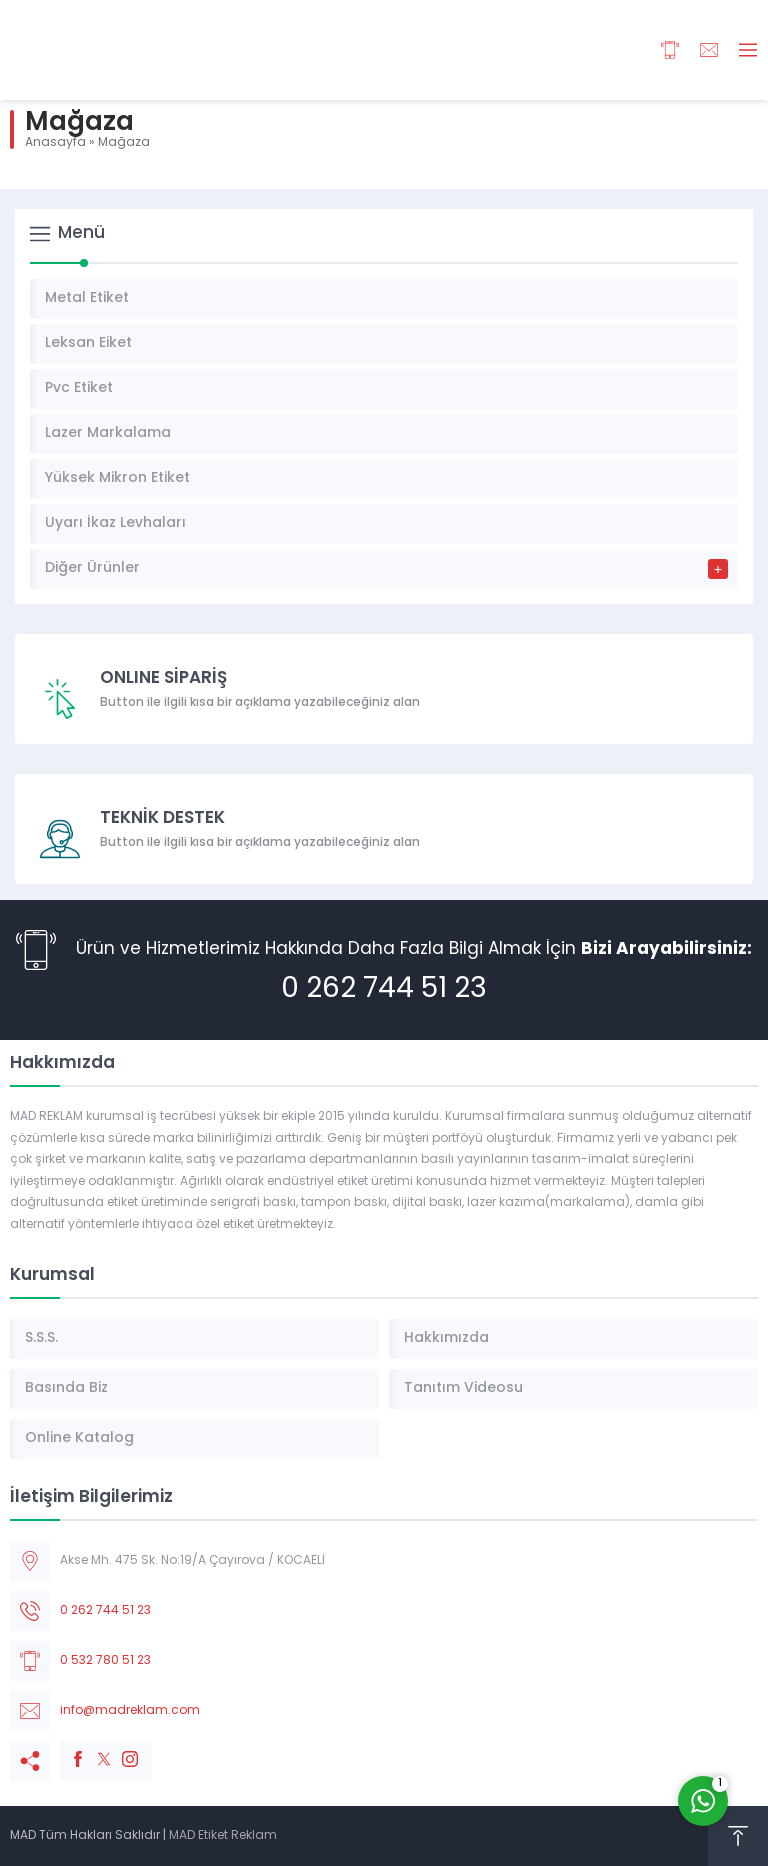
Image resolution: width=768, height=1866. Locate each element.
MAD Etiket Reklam (223, 1836)
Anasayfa (55, 143)
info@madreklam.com (130, 1711)
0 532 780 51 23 (105, 1661)
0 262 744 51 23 (384, 990)
